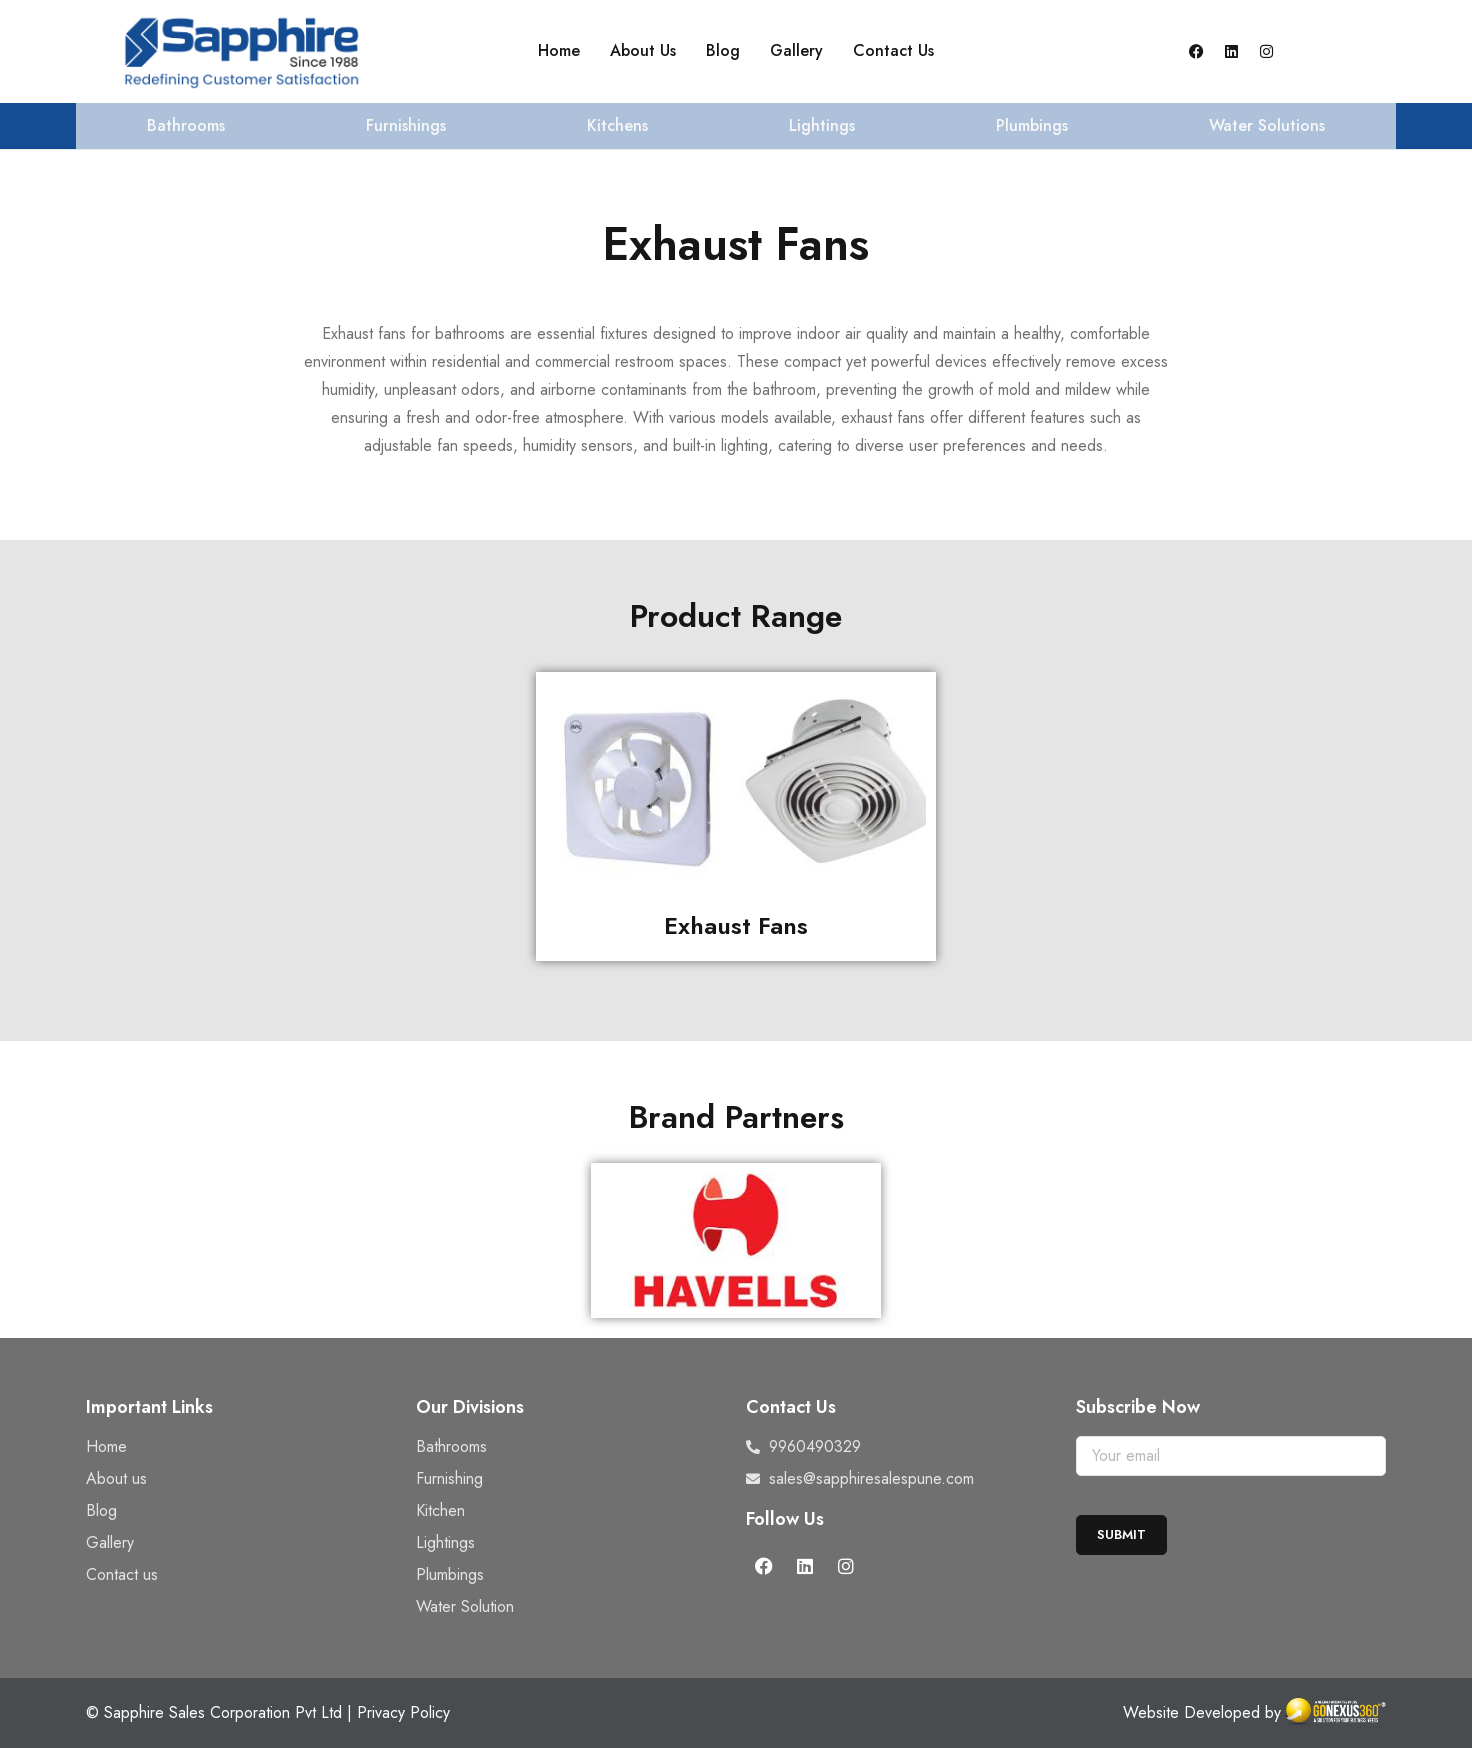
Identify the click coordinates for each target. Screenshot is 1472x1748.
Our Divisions (470, 1407)
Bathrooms (186, 125)
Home (559, 50)
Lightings (822, 125)
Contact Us (893, 50)
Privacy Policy (403, 1712)
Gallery (796, 50)
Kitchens (617, 125)
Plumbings (1032, 125)
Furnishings (406, 125)
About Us (643, 50)
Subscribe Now (1138, 1407)
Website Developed (1191, 1712)
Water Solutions (1267, 125)
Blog (723, 50)
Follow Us (785, 1519)
